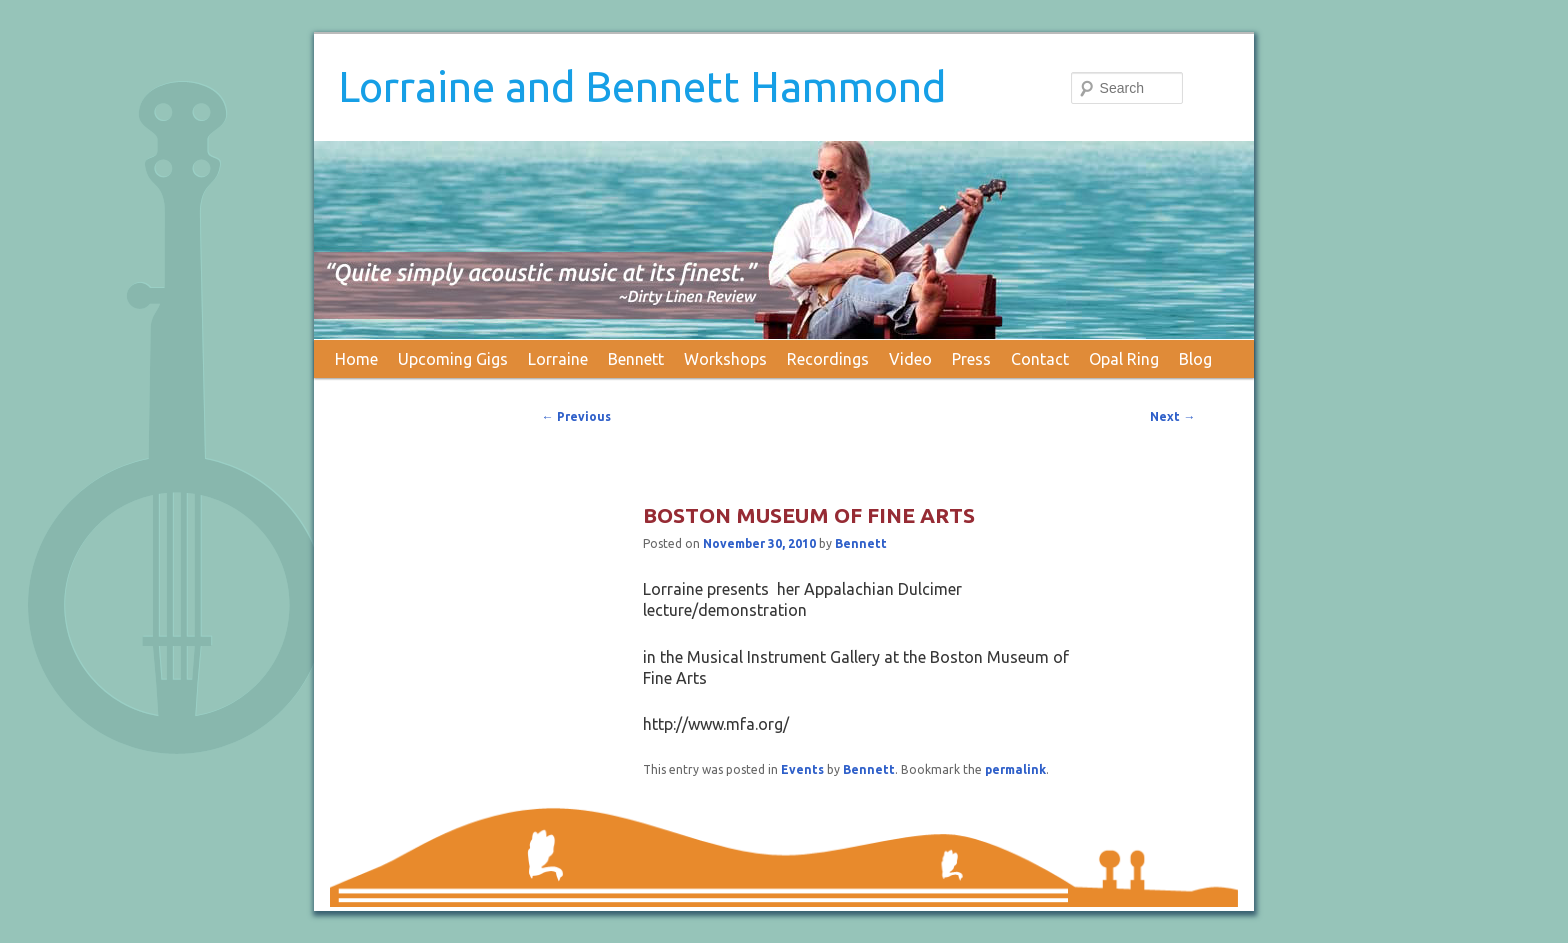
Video (910, 359)
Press (971, 359)
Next (1172, 416)
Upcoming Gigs (453, 359)
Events (802, 769)
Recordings (828, 359)
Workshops (725, 359)
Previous (576, 416)
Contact (1040, 359)
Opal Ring (1124, 359)
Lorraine (558, 359)
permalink (1015, 769)
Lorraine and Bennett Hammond (642, 86)
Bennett (636, 359)
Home (356, 359)
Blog (1195, 359)
